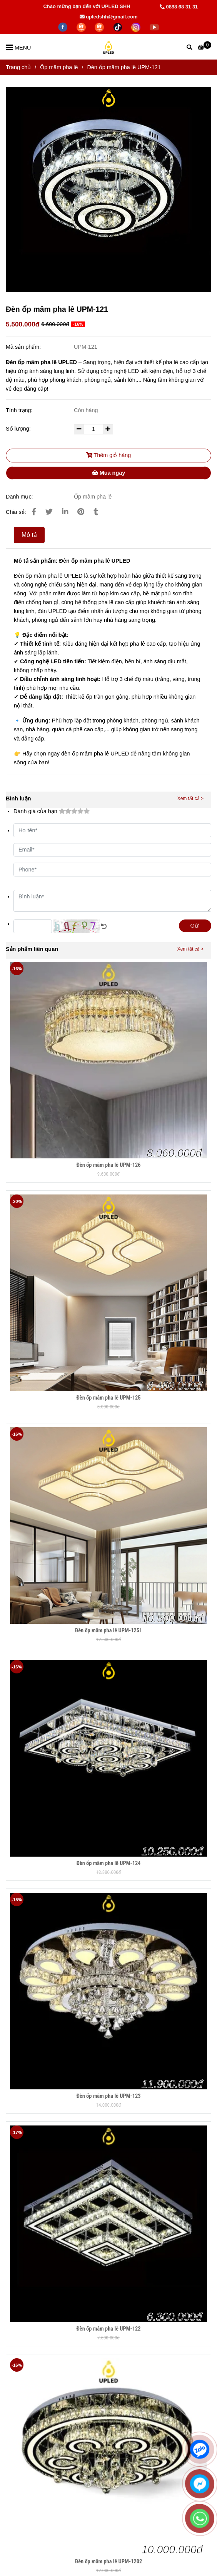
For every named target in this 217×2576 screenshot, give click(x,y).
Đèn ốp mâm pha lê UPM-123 (108, 2096)
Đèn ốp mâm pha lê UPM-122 (108, 2329)
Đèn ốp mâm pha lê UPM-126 (108, 1165)
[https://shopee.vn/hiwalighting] (100, 27)
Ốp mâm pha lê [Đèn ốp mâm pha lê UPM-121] (59, 67)
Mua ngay (108, 473)
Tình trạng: (20, 410)
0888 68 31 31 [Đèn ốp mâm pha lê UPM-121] (179, 7)
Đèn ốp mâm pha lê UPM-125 (108, 1398)
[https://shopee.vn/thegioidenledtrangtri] (82, 27)
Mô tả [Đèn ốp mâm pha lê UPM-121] (29, 535)
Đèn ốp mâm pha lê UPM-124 (108, 1863)
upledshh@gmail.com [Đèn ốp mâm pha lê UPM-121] (109, 17)
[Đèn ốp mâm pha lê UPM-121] (204, 47)
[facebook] (63, 27)
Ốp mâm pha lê (93, 497)
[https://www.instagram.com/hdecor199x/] (136, 27)
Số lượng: (19, 429)
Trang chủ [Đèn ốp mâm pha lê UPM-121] (18, 67)
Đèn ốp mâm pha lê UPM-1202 (108, 2561)
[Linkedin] (65, 512)
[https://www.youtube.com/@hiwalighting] (154, 27)
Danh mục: (20, 497)
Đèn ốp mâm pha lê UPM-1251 (108, 1630)
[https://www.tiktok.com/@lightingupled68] (118, 27)
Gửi (195, 926)
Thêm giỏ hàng (108, 455)
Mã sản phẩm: (24, 347)
